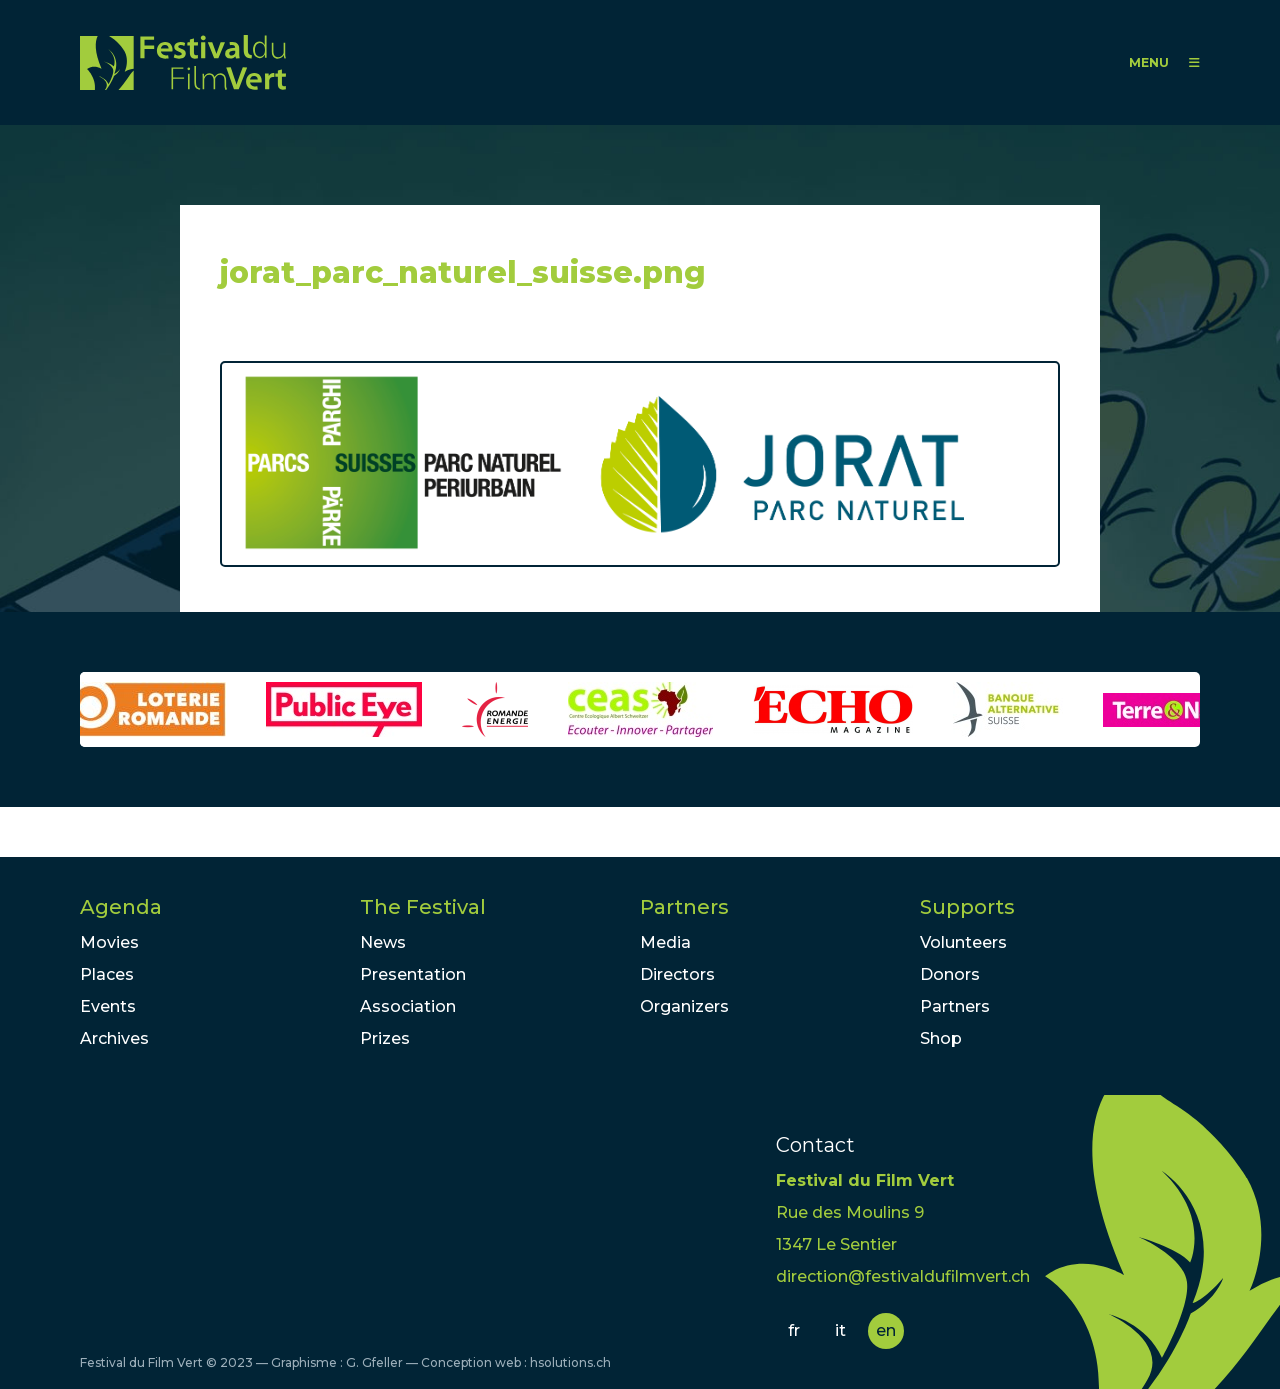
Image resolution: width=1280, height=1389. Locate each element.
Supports (967, 907)
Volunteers (963, 942)
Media (665, 942)
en (886, 1330)
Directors (677, 974)
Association (408, 1006)
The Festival (423, 907)
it (840, 1330)
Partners (684, 907)
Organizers (684, 1006)
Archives (114, 1038)
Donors (950, 974)
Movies (109, 942)
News (383, 942)
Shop (941, 1038)
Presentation (413, 974)
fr (794, 1330)
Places (107, 974)
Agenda (121, 907)
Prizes (385, 1038)
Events (108, 1006)
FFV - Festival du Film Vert (183, 62)
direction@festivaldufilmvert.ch (903, 1276)
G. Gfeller (374, 1362)
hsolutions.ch (570, 1362)
